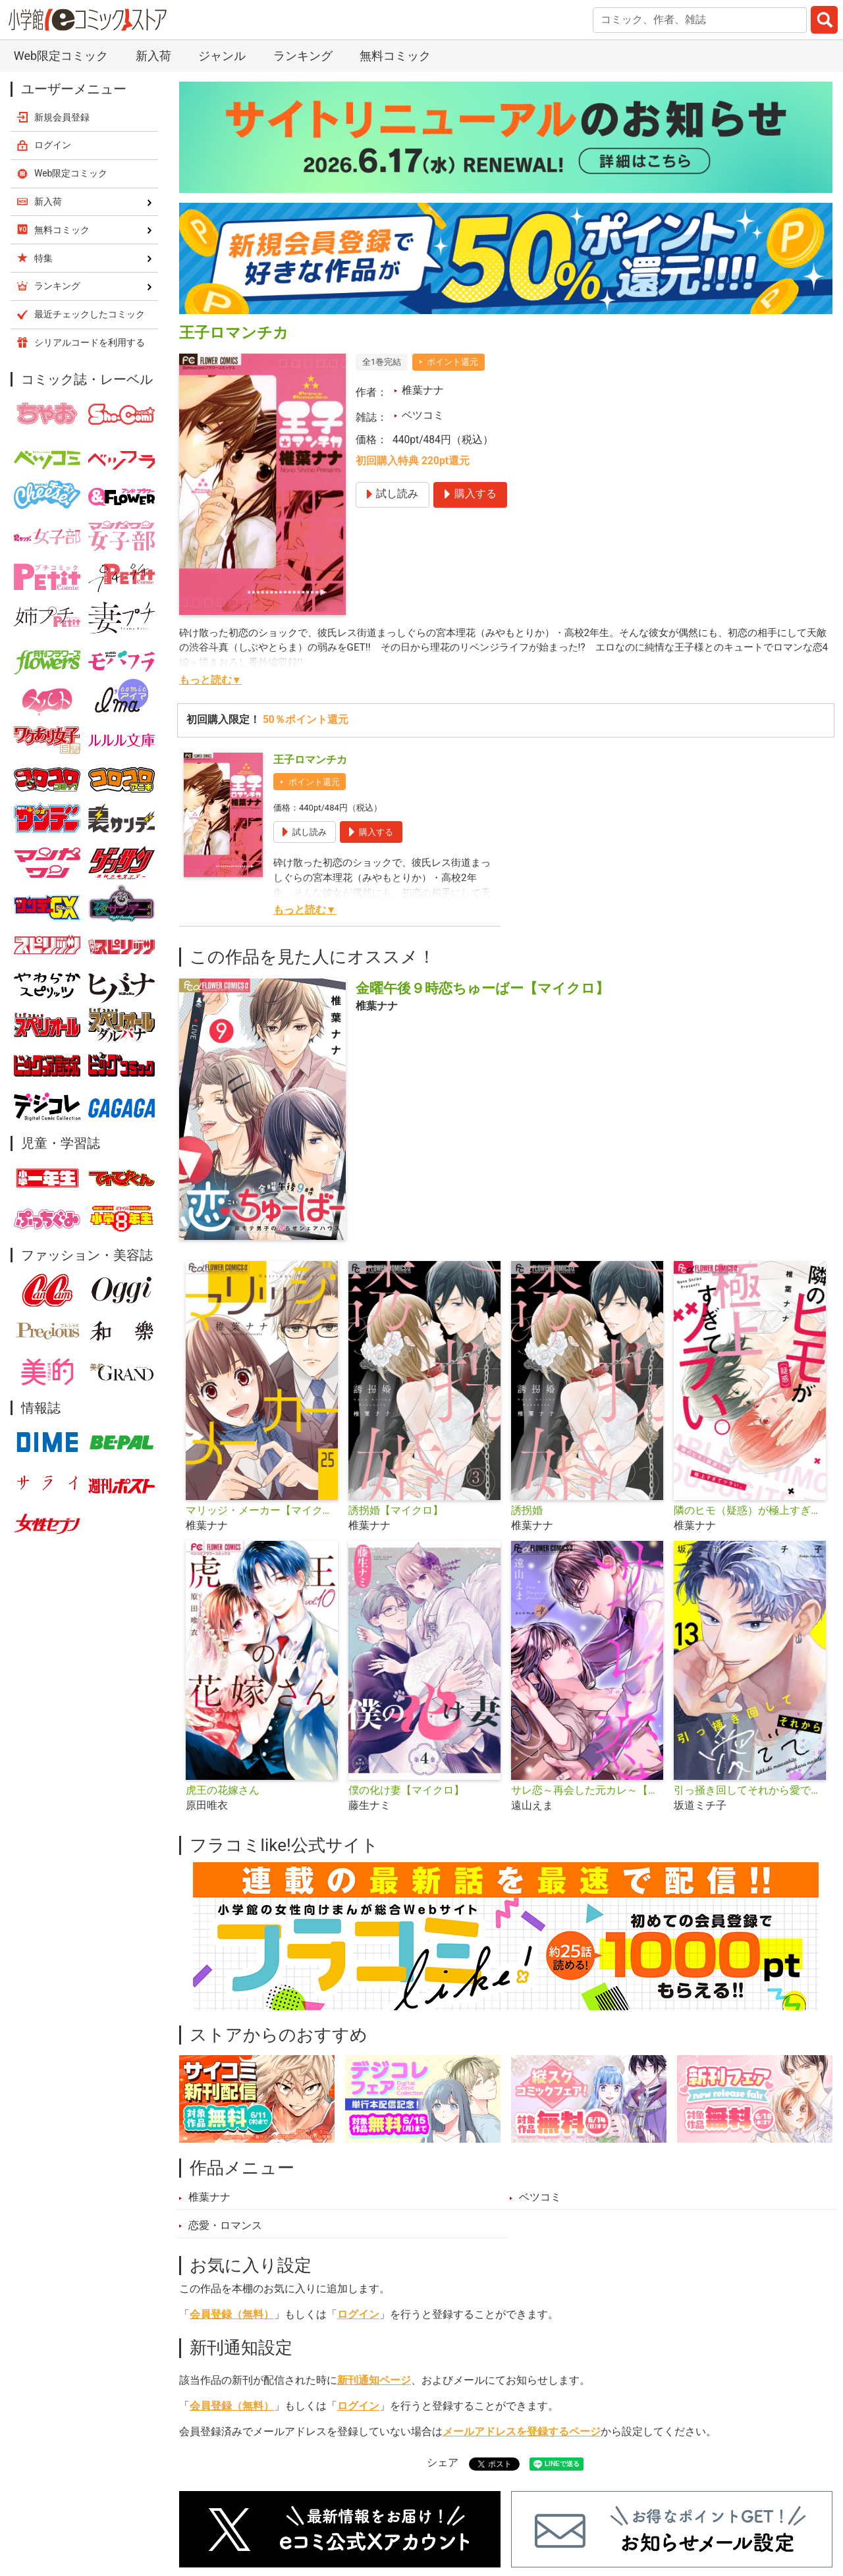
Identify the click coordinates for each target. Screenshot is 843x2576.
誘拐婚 (527, 1510)
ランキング (303, 56)
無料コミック (395, 56)
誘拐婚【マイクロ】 (395, 1510)
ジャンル (222, 56)
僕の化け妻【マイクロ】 (406, 1790)
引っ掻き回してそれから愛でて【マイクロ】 (750, 1790)
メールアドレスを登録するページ (522, 2432)
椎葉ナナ (423, 390)
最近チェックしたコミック (89, 314)
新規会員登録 (62, 117)
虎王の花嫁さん (222, 1790)
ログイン (358, 2315)
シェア (442, 2463)
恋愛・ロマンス (225, 2226)
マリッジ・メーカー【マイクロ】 (262, 1510)
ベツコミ (423, 415)
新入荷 (153, 56)
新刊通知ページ (374, 2380)
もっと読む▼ (210, 680)
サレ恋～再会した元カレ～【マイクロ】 (587, 1790)
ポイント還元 (452, 362)
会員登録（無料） (232, 2315)
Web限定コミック (61, 56)
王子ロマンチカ (310, 760)
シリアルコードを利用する (89, 342)
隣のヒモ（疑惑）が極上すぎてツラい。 (750, 1510)
